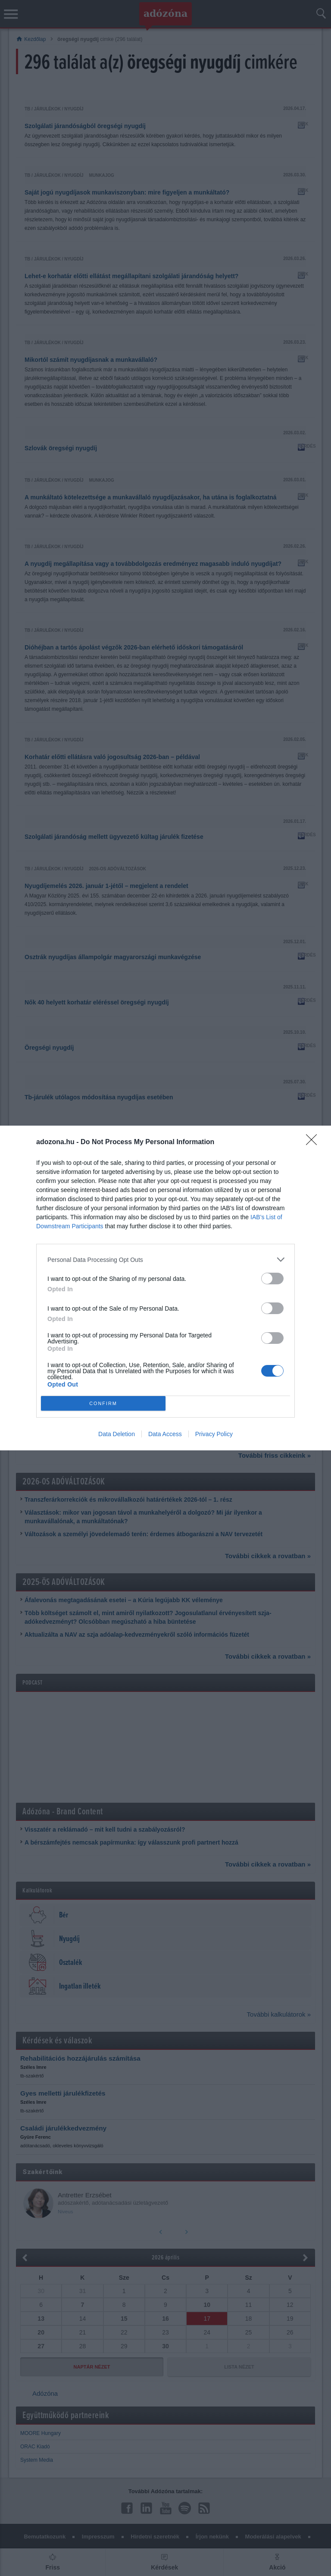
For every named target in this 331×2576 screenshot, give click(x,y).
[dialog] (165, 1288)
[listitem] (165, 1259)
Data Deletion (116, 1434)
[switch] (272, 1278)
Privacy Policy (214, 1434)
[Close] (314, 1142)
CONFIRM (103, 1403)
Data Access (165, 1434)
